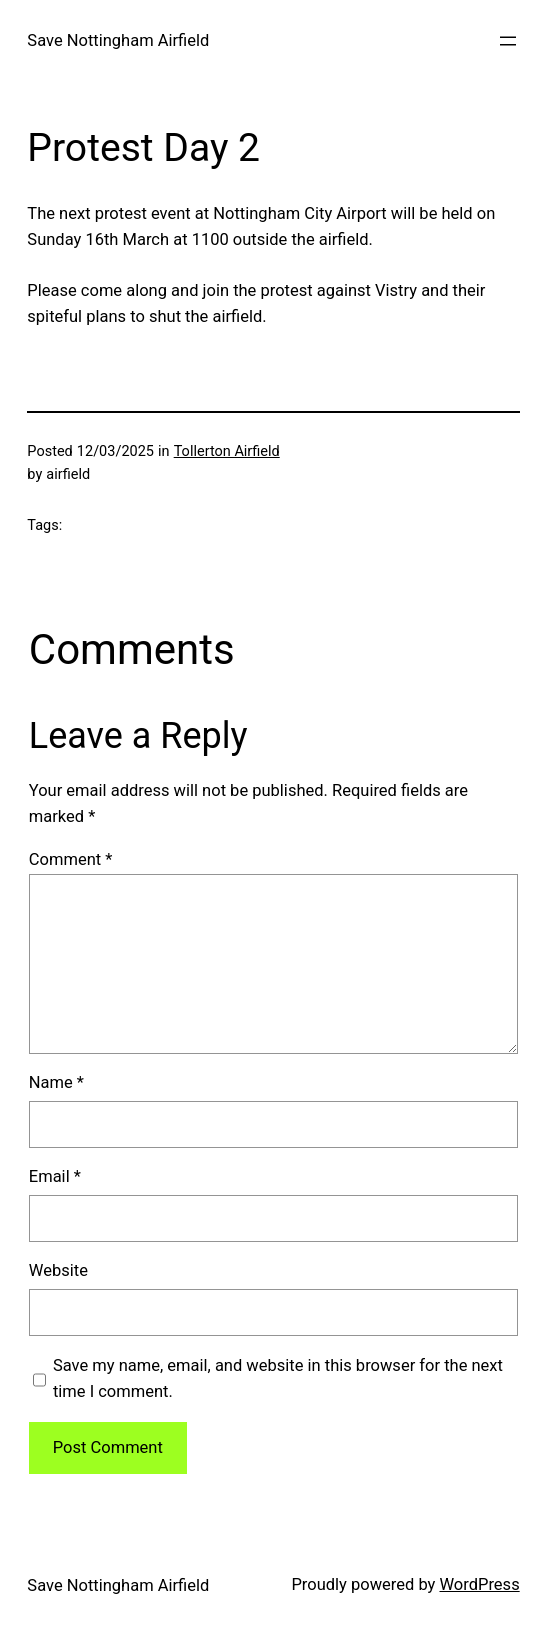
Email (55, 1176)
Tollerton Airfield (227, 451)
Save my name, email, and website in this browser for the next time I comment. (278, 1378)
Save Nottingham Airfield (118, 40)
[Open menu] (508, 41)
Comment (71, 859)
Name (56, 1082)
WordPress (479, 1584)
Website (58, 1270)
